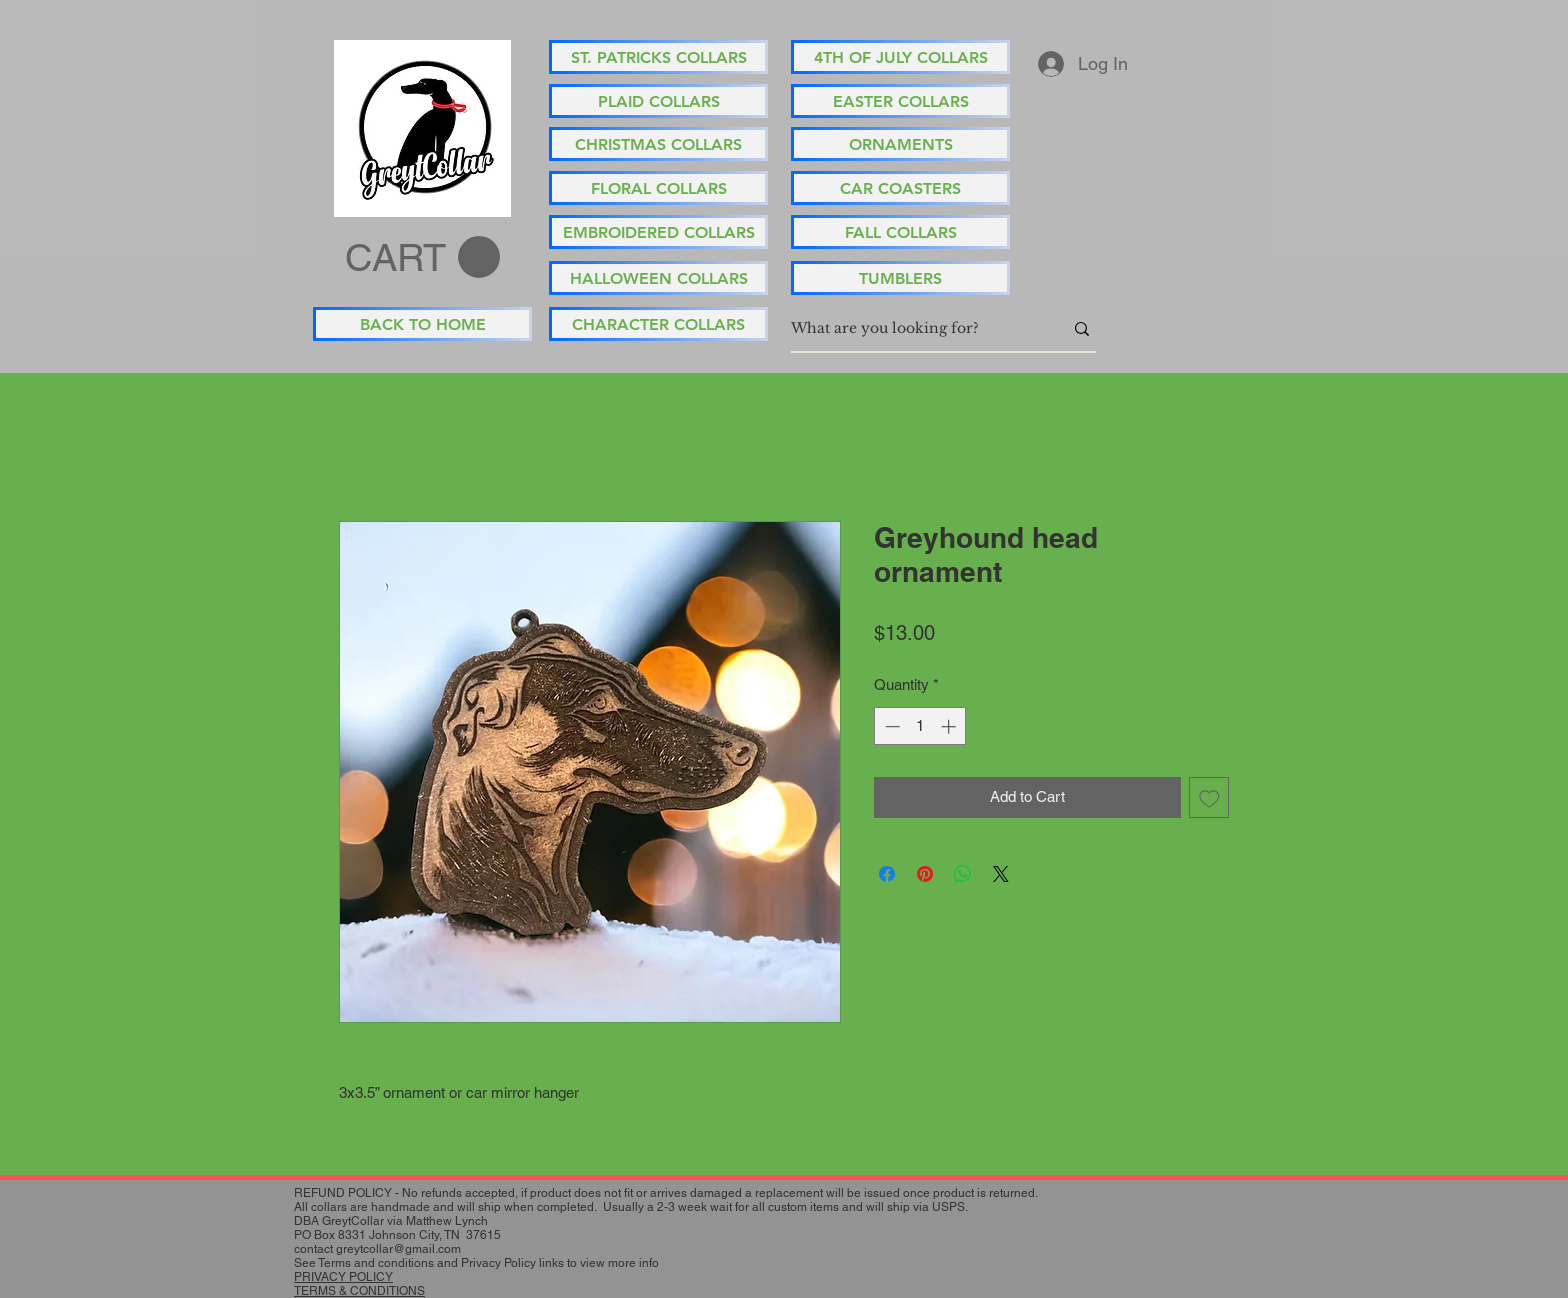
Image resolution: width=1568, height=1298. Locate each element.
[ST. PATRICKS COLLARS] (658, 57)
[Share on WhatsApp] (963, 874)
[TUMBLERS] (900, 278)
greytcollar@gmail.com (398, 1249)
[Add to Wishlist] (1209, 797)
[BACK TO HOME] (422, 324)
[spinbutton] (920, 726)
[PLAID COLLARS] (658, 101)
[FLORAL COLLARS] (658, 188)
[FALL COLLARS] (900, 232)
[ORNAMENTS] (900, 144)
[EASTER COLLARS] (900, 101)
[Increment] (950, 726)
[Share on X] (1001, 874)
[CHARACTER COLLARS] (658, 324)
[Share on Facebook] (887, 874)
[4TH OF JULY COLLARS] (900, 57)
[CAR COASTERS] (900, 188)
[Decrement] (890, 726)
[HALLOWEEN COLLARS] (658, 278)
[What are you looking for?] (912, 329)
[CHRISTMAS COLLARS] (658, 144)
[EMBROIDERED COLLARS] (658, 232)
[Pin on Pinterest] (925, 874)
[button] (422, 258)
